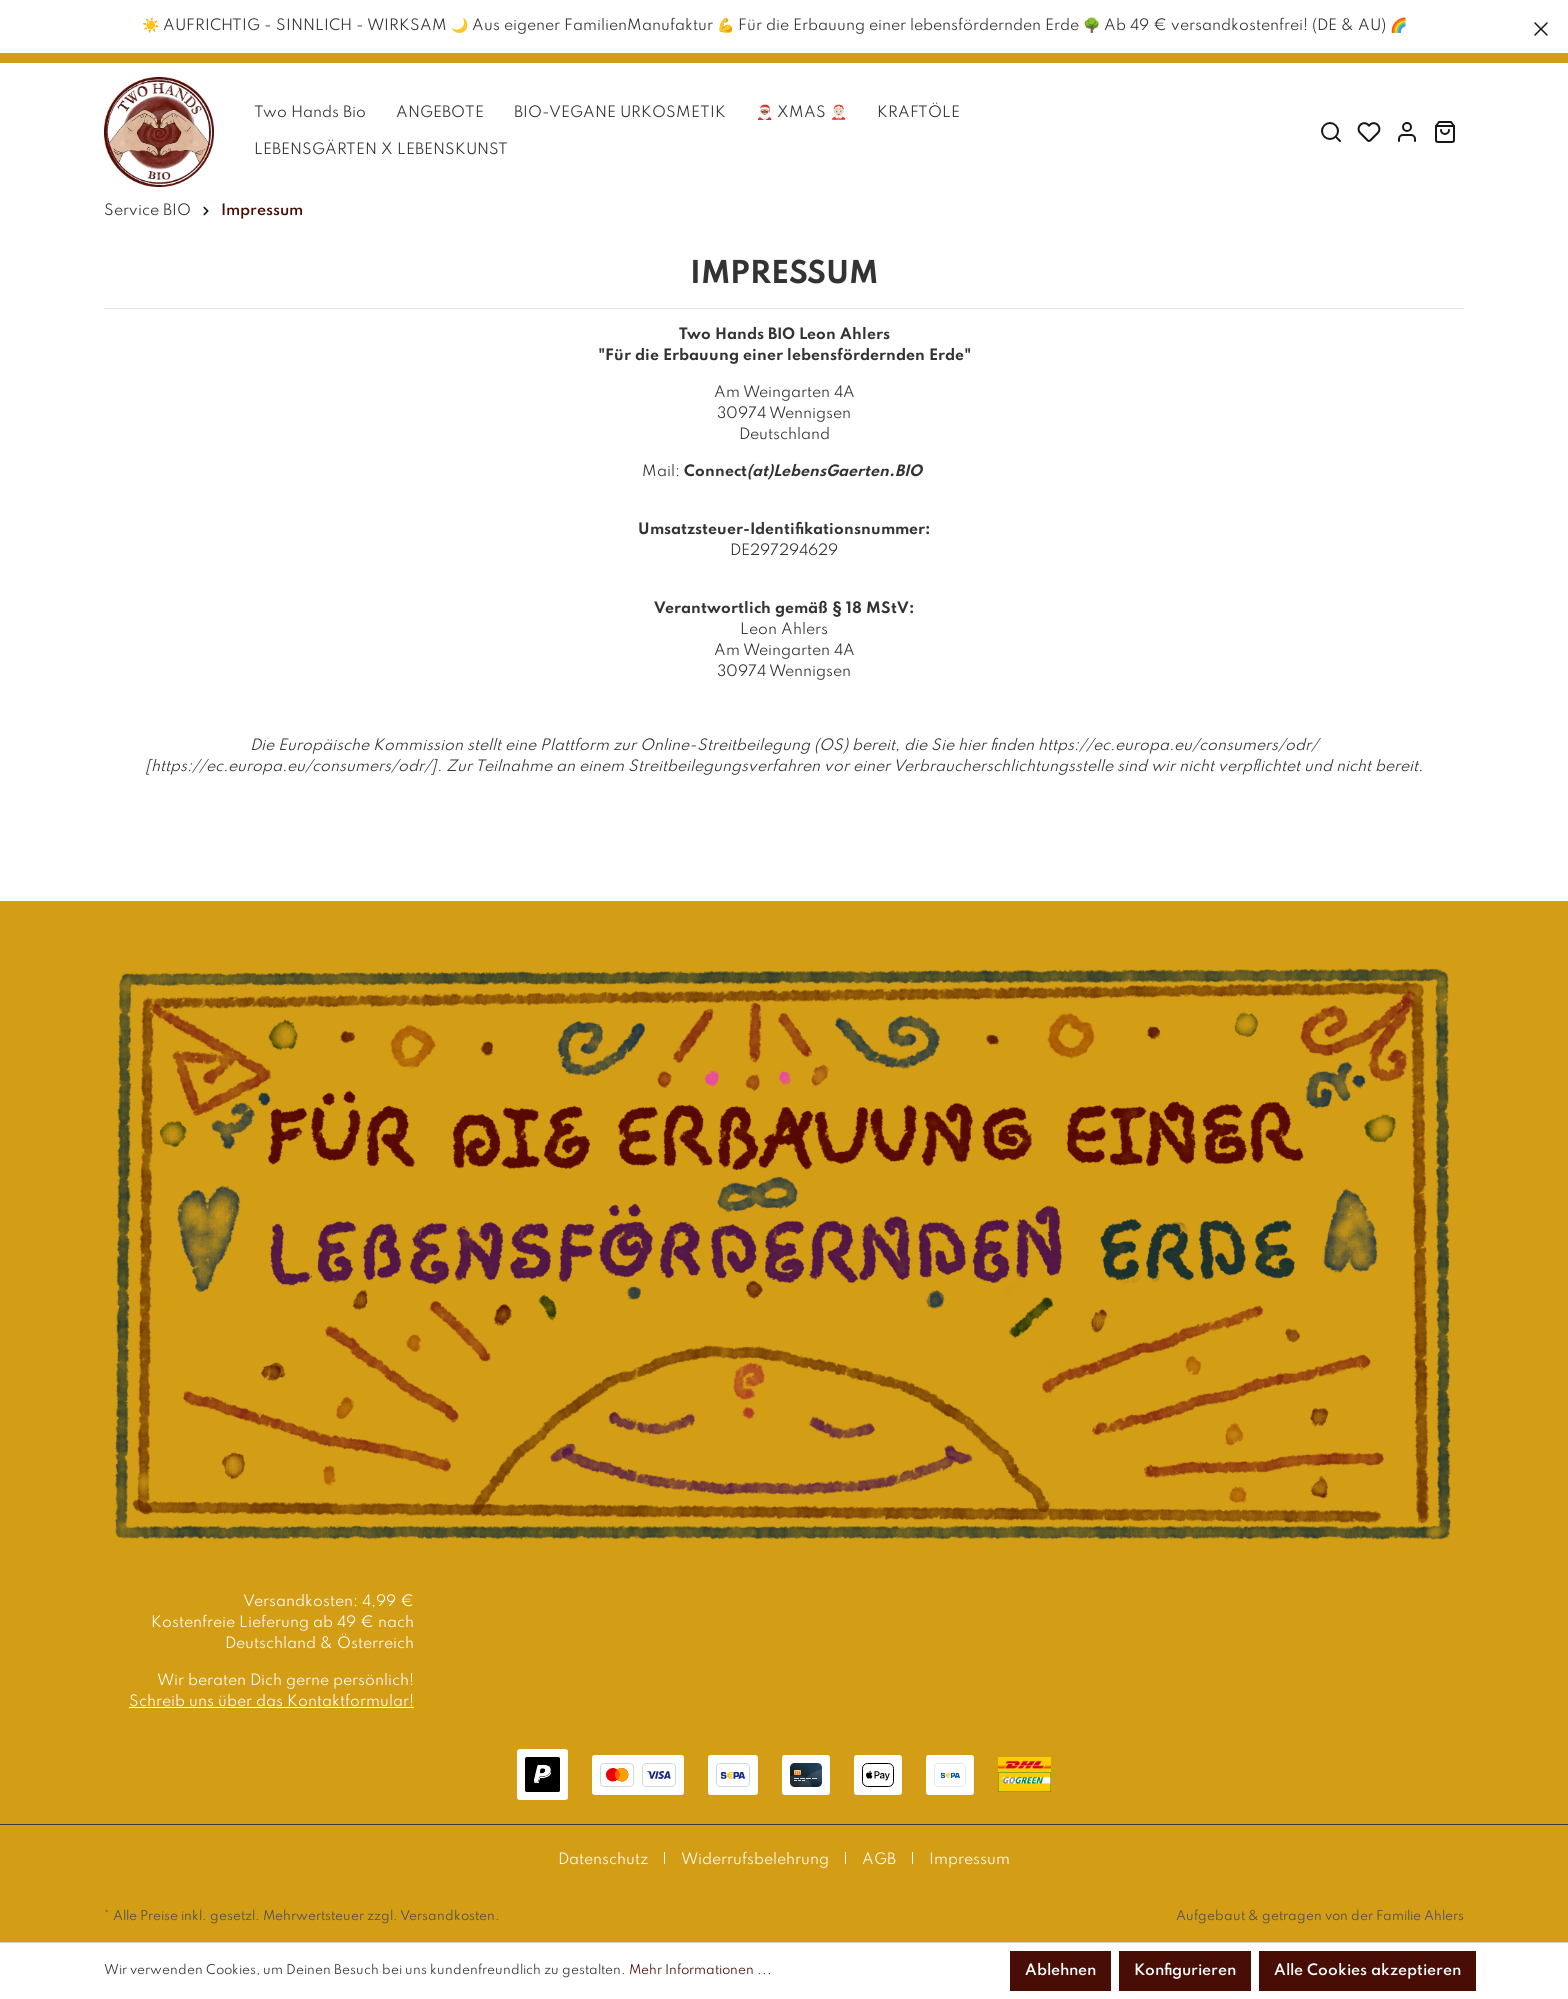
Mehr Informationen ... (700, 1970)
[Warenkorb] (1445, 132)
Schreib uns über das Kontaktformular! (271, 1702)
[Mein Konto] (1407, 132)
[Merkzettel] (1369, 132)
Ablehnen (1060, 1971)
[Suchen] (1331, 132)
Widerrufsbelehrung (755, 1860)
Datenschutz (603, 1860)
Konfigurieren (1185, 1971)
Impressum (969, 1860)
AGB (879, 1860)
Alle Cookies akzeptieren (1367, 1971)
